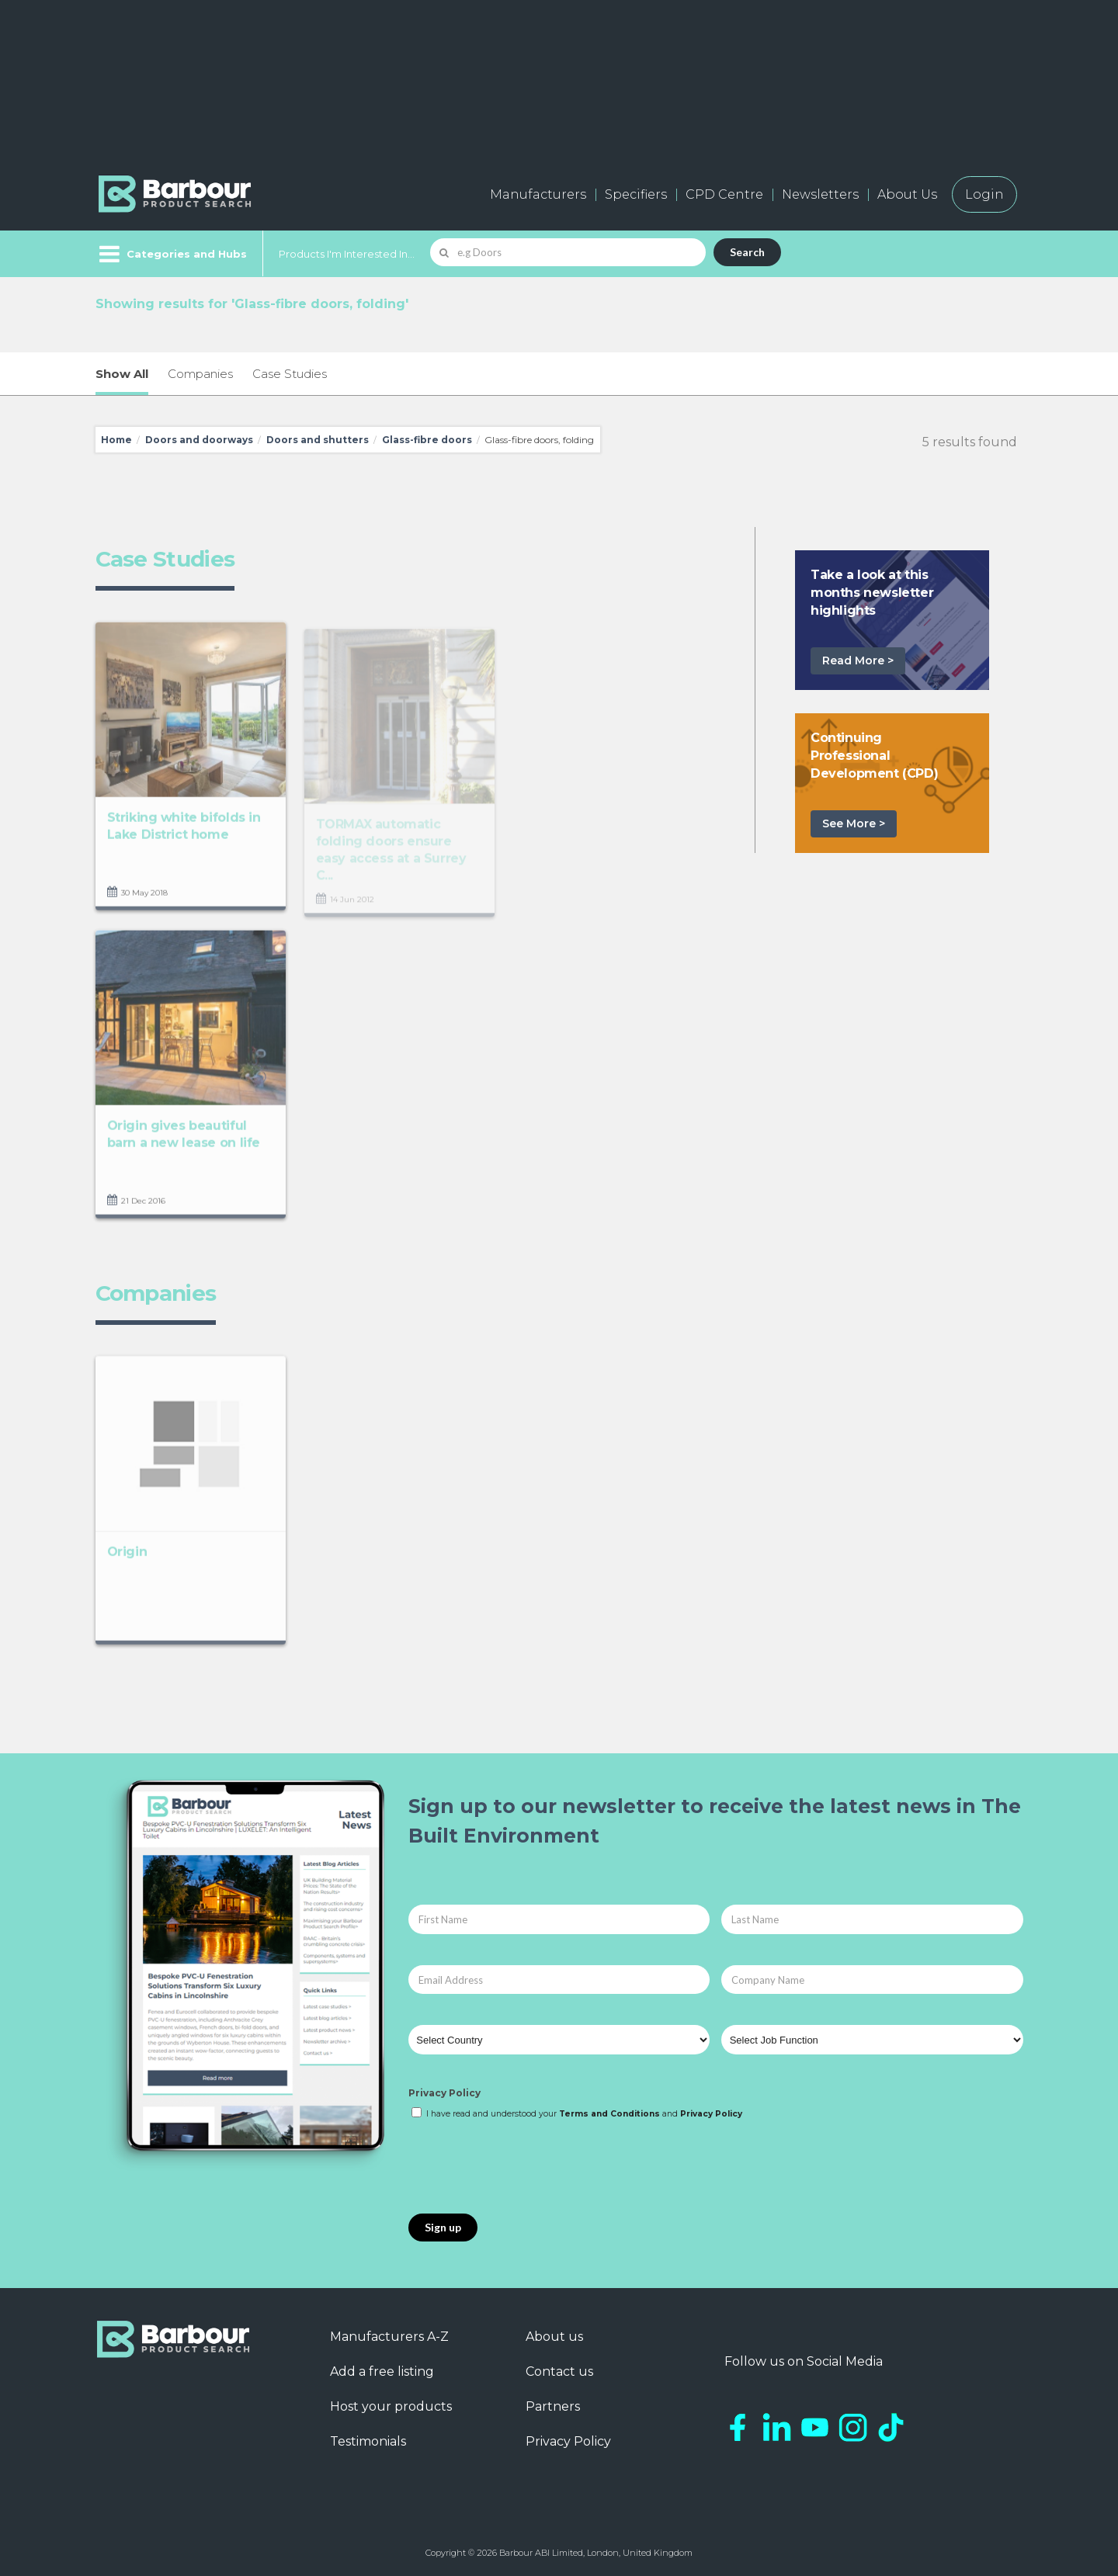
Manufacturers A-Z (389, 2336)
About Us (907, 194)
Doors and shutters (317, 440)
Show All (121, 373)
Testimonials (368, 2441)
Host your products (391, 2406)
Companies (200, 373)
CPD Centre (724, 194)
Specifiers (636, 194)
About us (554, 2336)
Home (116, 440)
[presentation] (526, 2167)
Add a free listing (382, 2371)
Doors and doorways (199, 440)
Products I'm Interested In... (347, 254)
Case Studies (289, 373)
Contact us (559, 2371)
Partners (553, 2406)
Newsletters (820, 194)
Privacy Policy (444, 2093)
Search (747, 251)
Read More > (858, 660)
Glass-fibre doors (427, 440)
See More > (853, 823)
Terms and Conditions (609, 2114)
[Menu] (171, 254)
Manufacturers (538, 194)
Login (984, 194)
